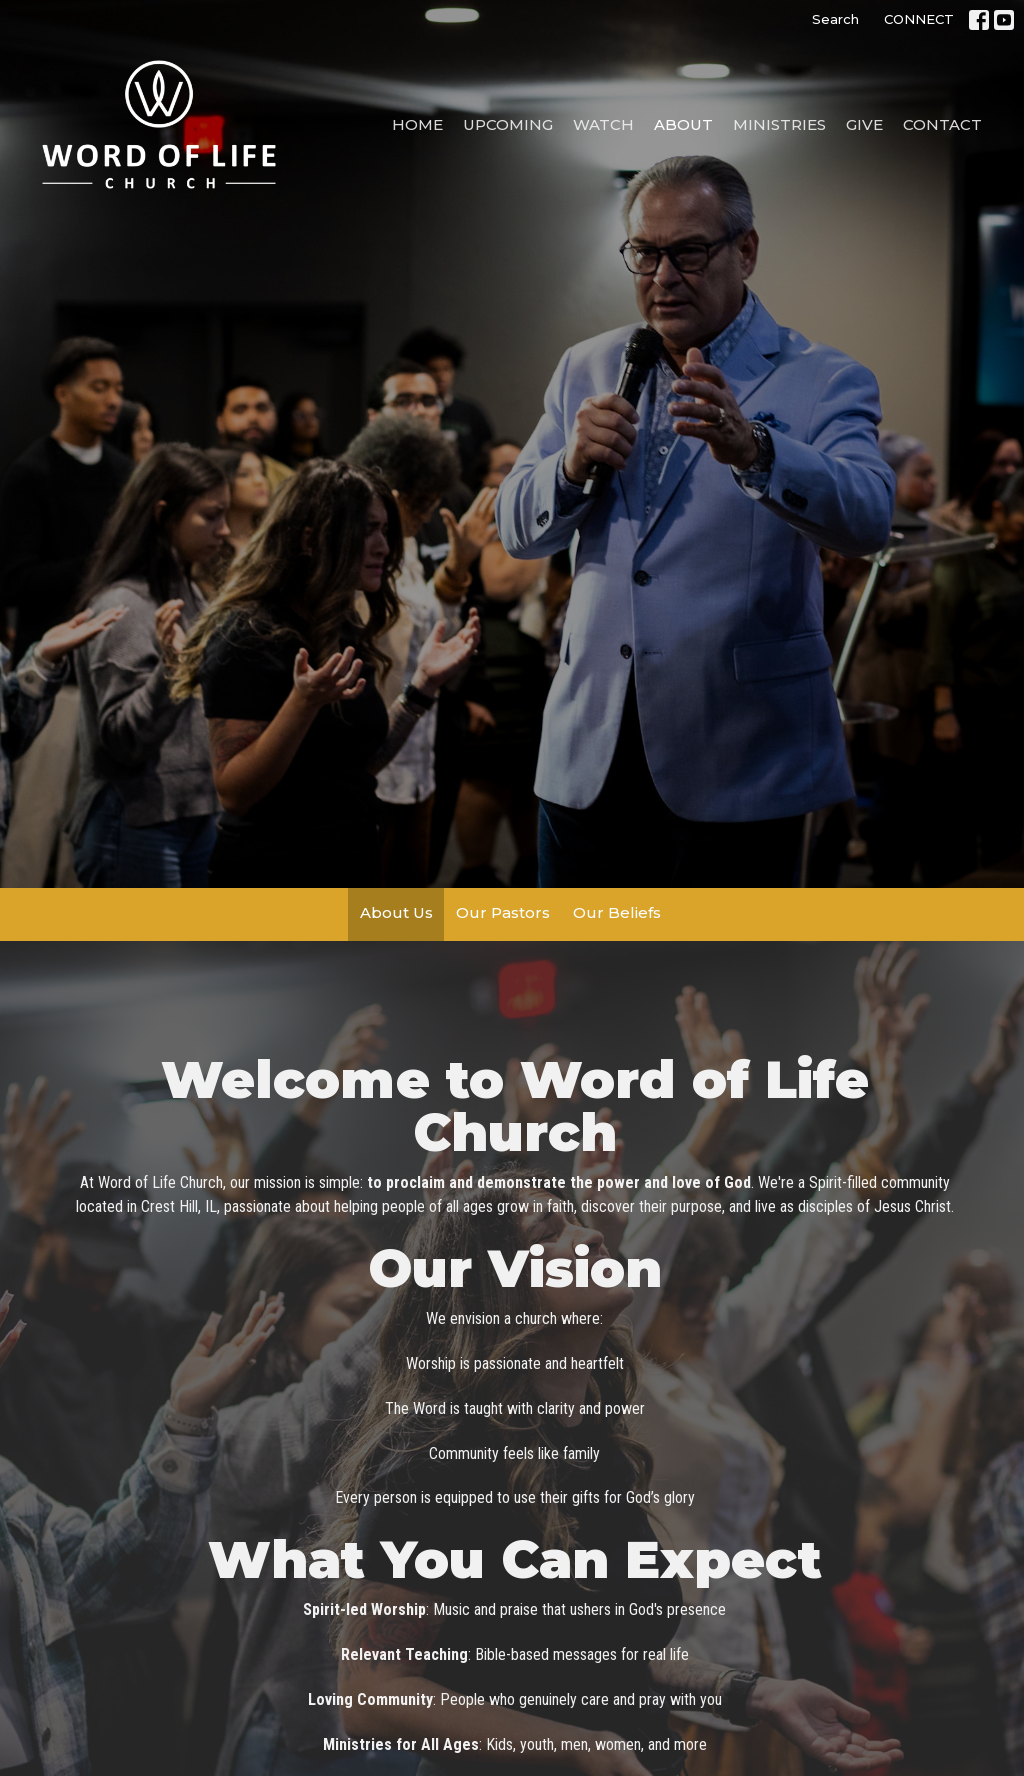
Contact (942, 124)
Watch (603, 124)
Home (417, 124)
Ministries (779, 124)
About (683, 124)
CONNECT (919, 19)
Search (835, 19)
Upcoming (508, 124)
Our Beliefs (617, 912)
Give (864, 124)
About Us (396, 912)
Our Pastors (503, 912)
